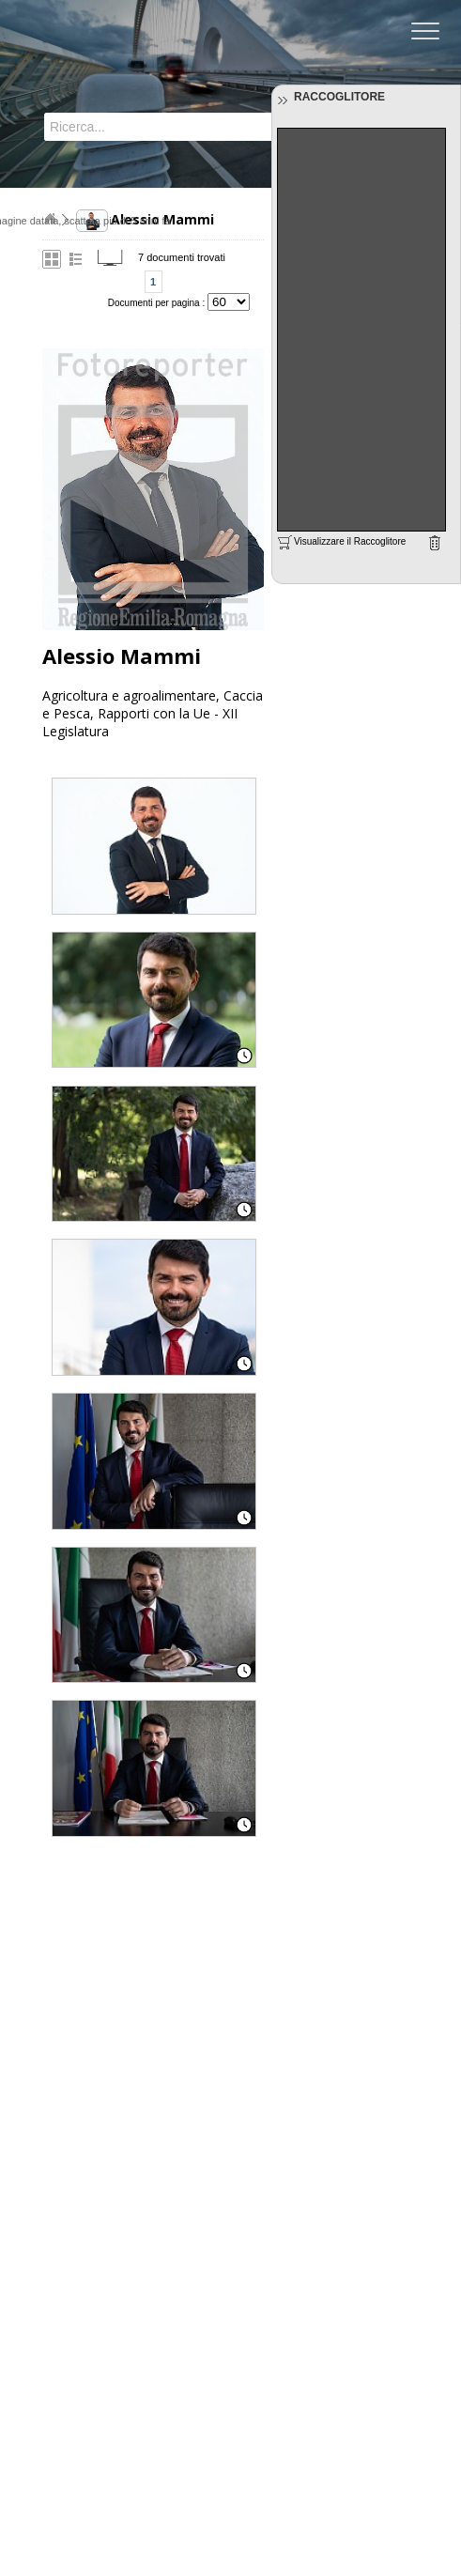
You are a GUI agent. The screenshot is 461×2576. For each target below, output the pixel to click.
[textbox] (147, 127)
